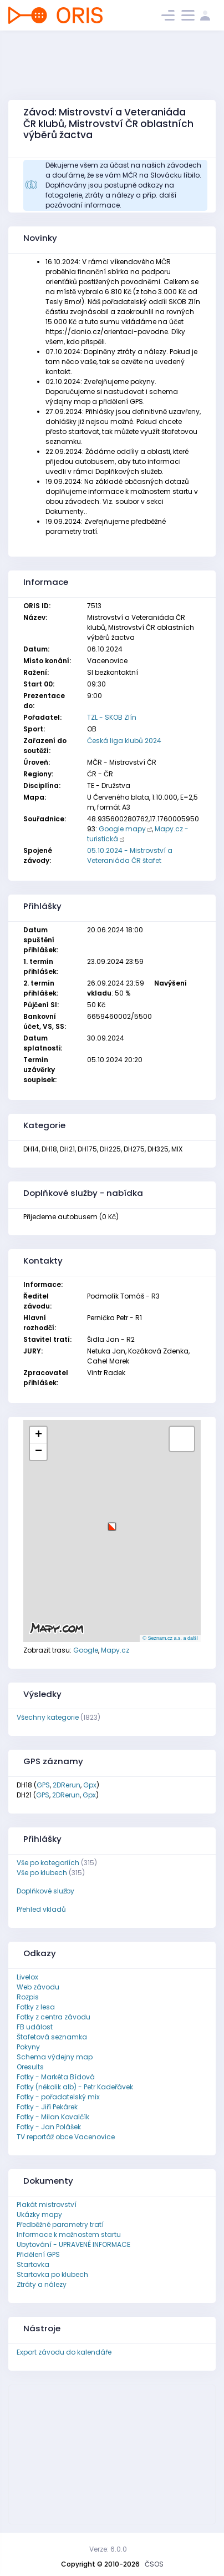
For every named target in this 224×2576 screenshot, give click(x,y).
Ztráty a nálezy (42, 2284)
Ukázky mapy (39, 2214)
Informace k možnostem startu (69, 2234)
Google (85, 1650)
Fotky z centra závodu (53, 2017)
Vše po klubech (42, 1872)
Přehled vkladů (41, 1909)
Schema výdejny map (55, 2057)
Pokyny (28, 2047)
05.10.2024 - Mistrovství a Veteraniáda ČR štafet (129, 855)
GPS (43, 1785)
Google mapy (122, 829)
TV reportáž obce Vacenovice (66, 2136)
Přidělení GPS (38, 2254)
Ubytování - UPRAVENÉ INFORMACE (73, 2244)
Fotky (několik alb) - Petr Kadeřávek (75, 2087)
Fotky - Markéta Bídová (56, 2077)
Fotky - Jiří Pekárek (47, 2107)
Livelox (27, 1977)
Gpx (89, 1785)
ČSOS (154, 2564)
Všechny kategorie (48, 1717)
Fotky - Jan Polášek (49, 2126)
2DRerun (66, 1785)
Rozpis (28, 1997)
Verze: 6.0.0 (108, 2549)
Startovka (33, 2264)
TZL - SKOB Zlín (111, 717)
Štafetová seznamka (52, 2037)
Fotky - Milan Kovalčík (53, 2117)
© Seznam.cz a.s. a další (170, 1638)
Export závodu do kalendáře (64, 2352)
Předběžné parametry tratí (60, 2224)
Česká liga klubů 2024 (124, 740)
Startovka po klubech (52, 2274)
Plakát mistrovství (47, 2204)
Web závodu (38, 1987)
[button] (112, 1522)
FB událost (35, 2027)
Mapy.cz (115, 1650)
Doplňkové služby (45, 1891)
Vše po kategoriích (48, 1862)
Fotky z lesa (36, 2007)
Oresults (30, 2067)
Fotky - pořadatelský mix (58, 2097)
